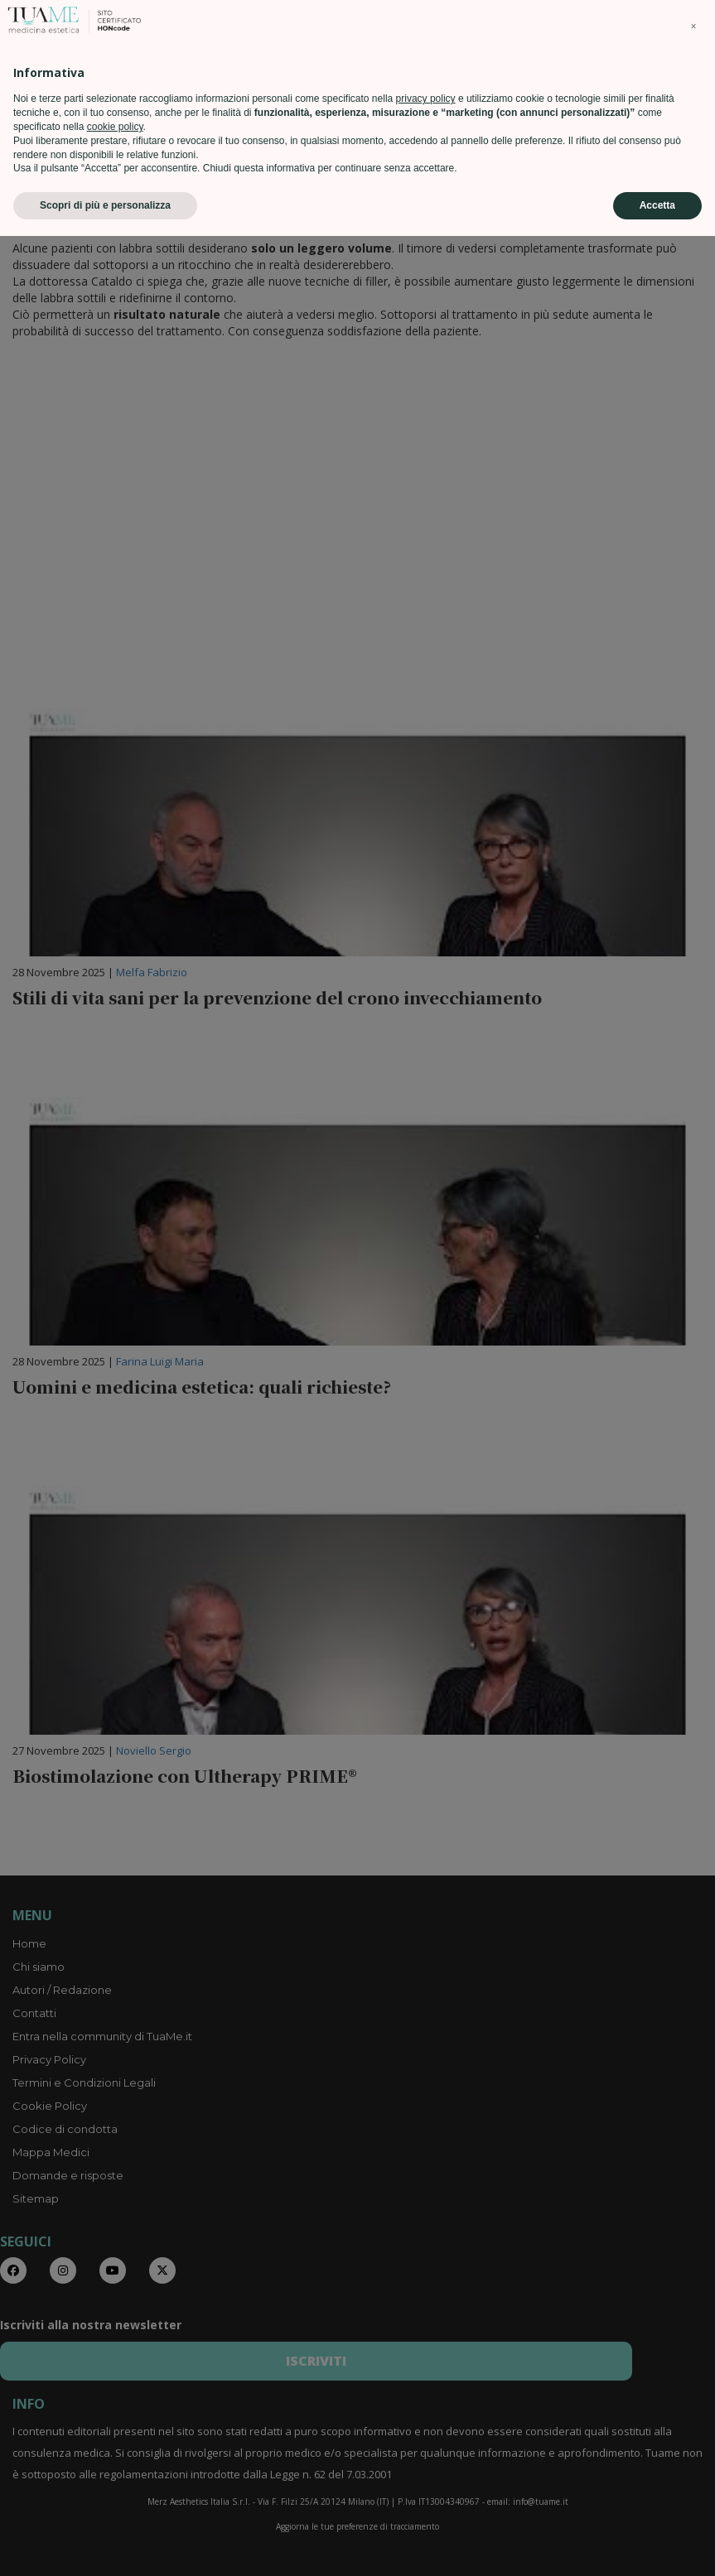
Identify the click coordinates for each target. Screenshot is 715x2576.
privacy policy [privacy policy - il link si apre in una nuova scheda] (426, 2438)
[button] (693, 2366)
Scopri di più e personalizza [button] (105, 2545)
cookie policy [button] (115, 2466)
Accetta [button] (657, 2545)
